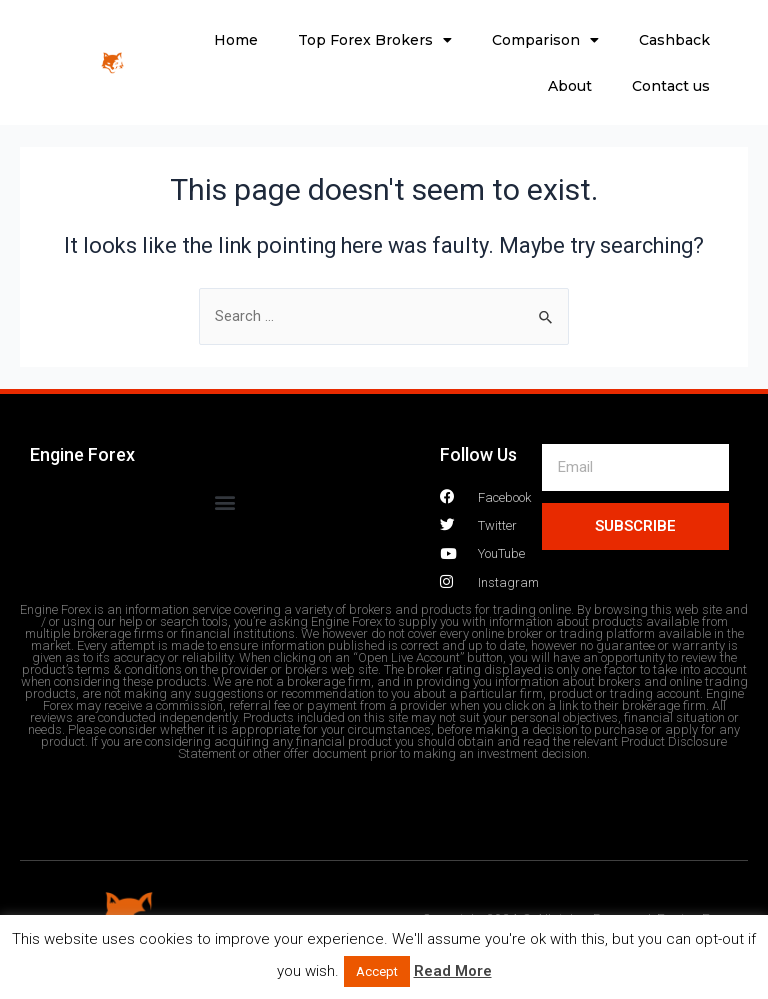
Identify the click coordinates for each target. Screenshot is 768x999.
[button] (224, 502)
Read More (453, 971)
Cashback (674, 40)
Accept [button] (377, 971)
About (570, 86)
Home (236, 40)
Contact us (671, 86)
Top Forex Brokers (375, 40)
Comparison (545, 40)
